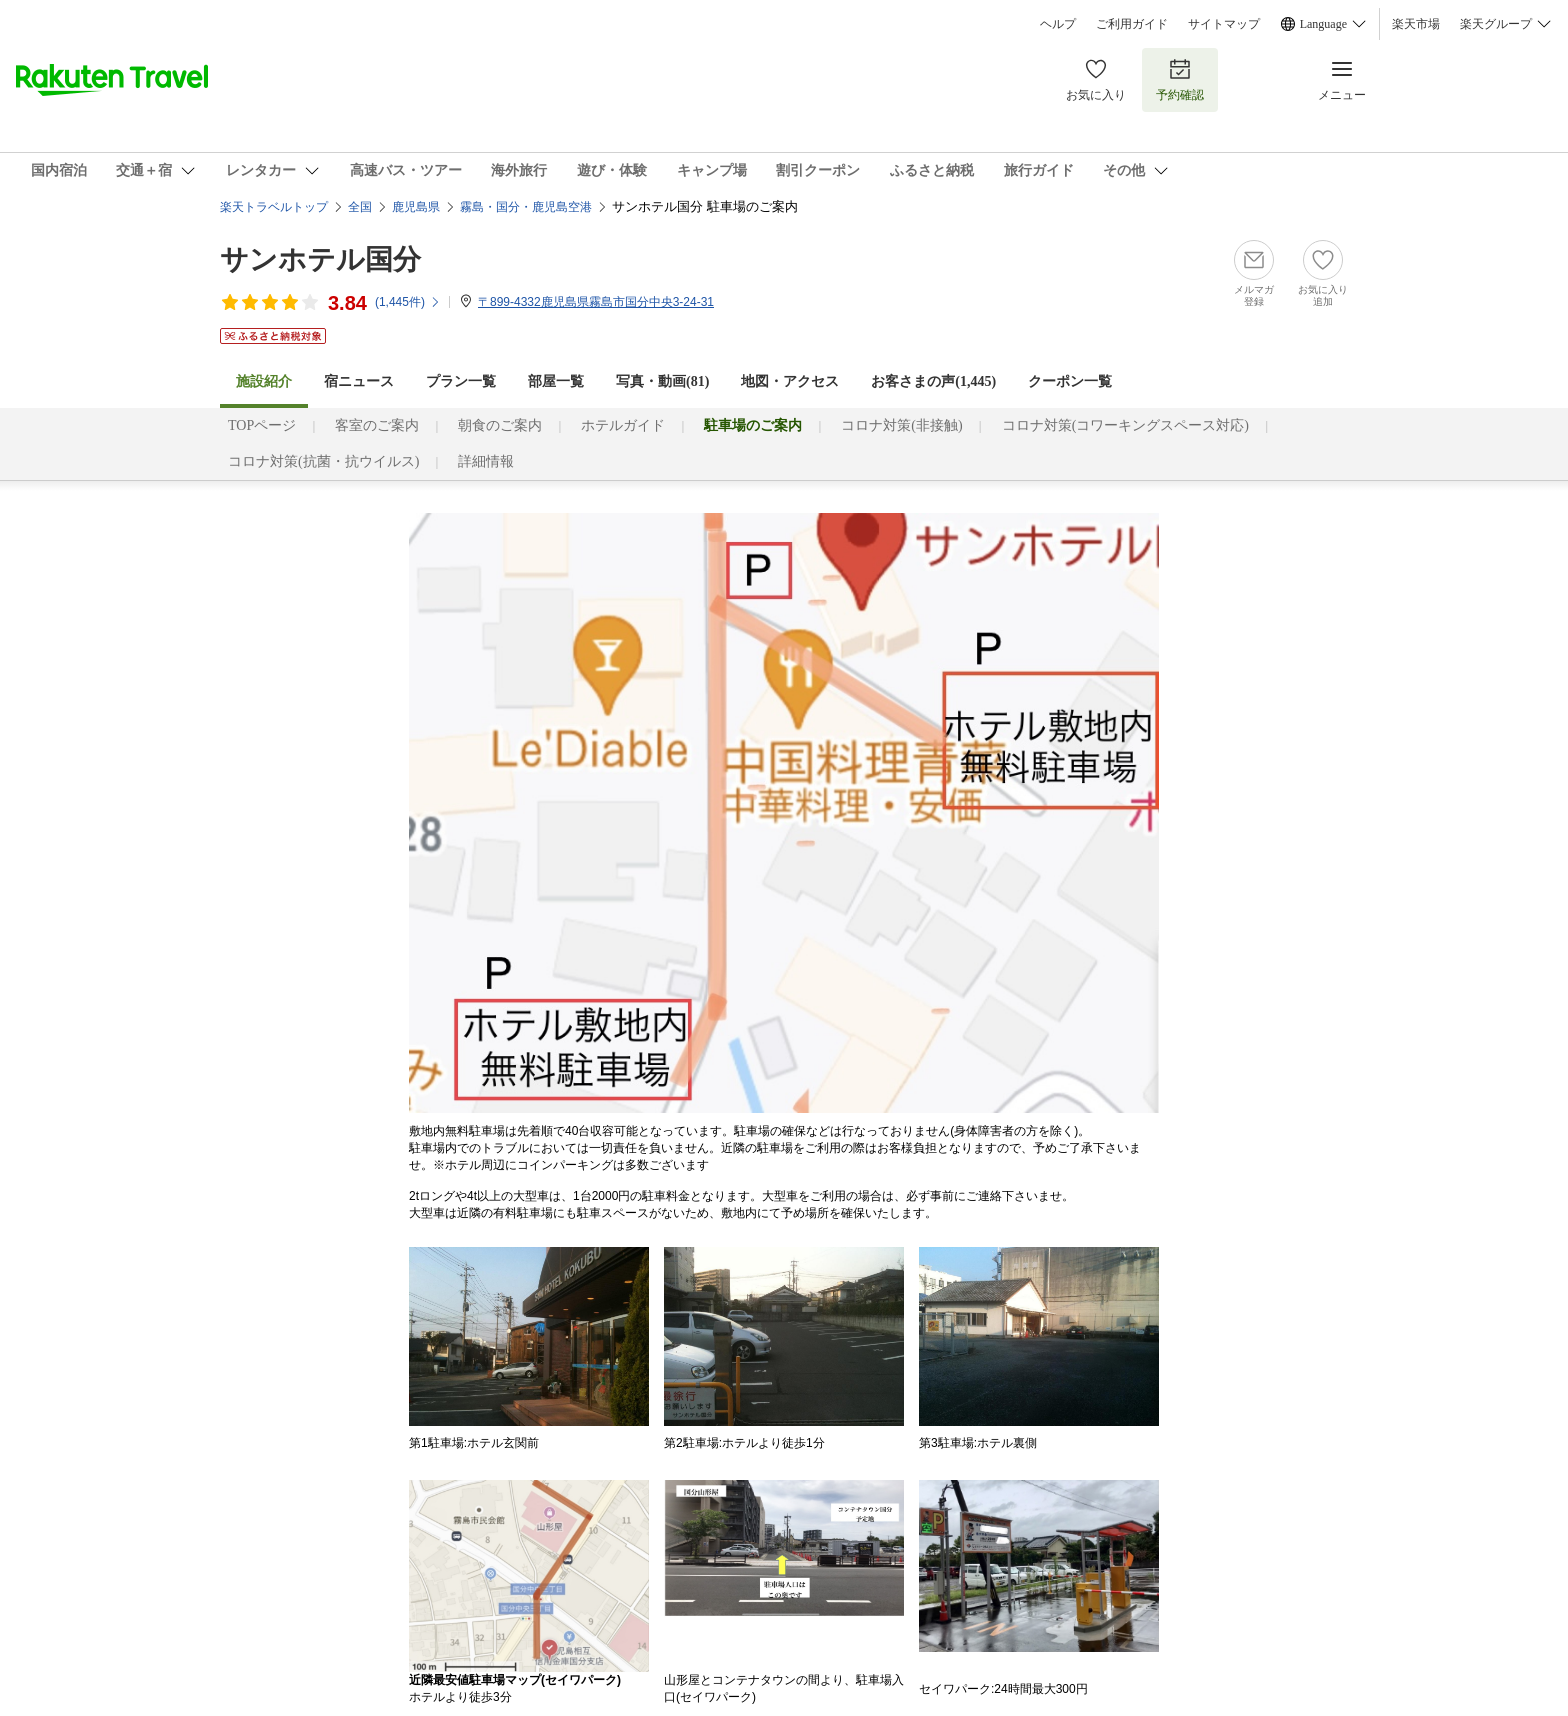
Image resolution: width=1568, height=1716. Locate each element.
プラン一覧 (461, 381)
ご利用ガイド (1132, 24)
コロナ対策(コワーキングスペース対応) (1125, 425)
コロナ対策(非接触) (901, 425)
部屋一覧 (556, 381)
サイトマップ (1224, 24)
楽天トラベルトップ (274, 207)
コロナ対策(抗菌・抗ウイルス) (323, 461)
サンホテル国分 (320, 259)
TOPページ (262, 425)
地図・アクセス (790, 381)
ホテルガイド (623, 425)
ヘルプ (1058, 24)
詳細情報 (486, 461)
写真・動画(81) (662, 381)
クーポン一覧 (1070, 381)
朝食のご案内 (500, 425)
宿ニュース (359, 381)
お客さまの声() (933, 381)
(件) (408, 302)
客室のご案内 (377, 425)
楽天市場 (1416, 24)
